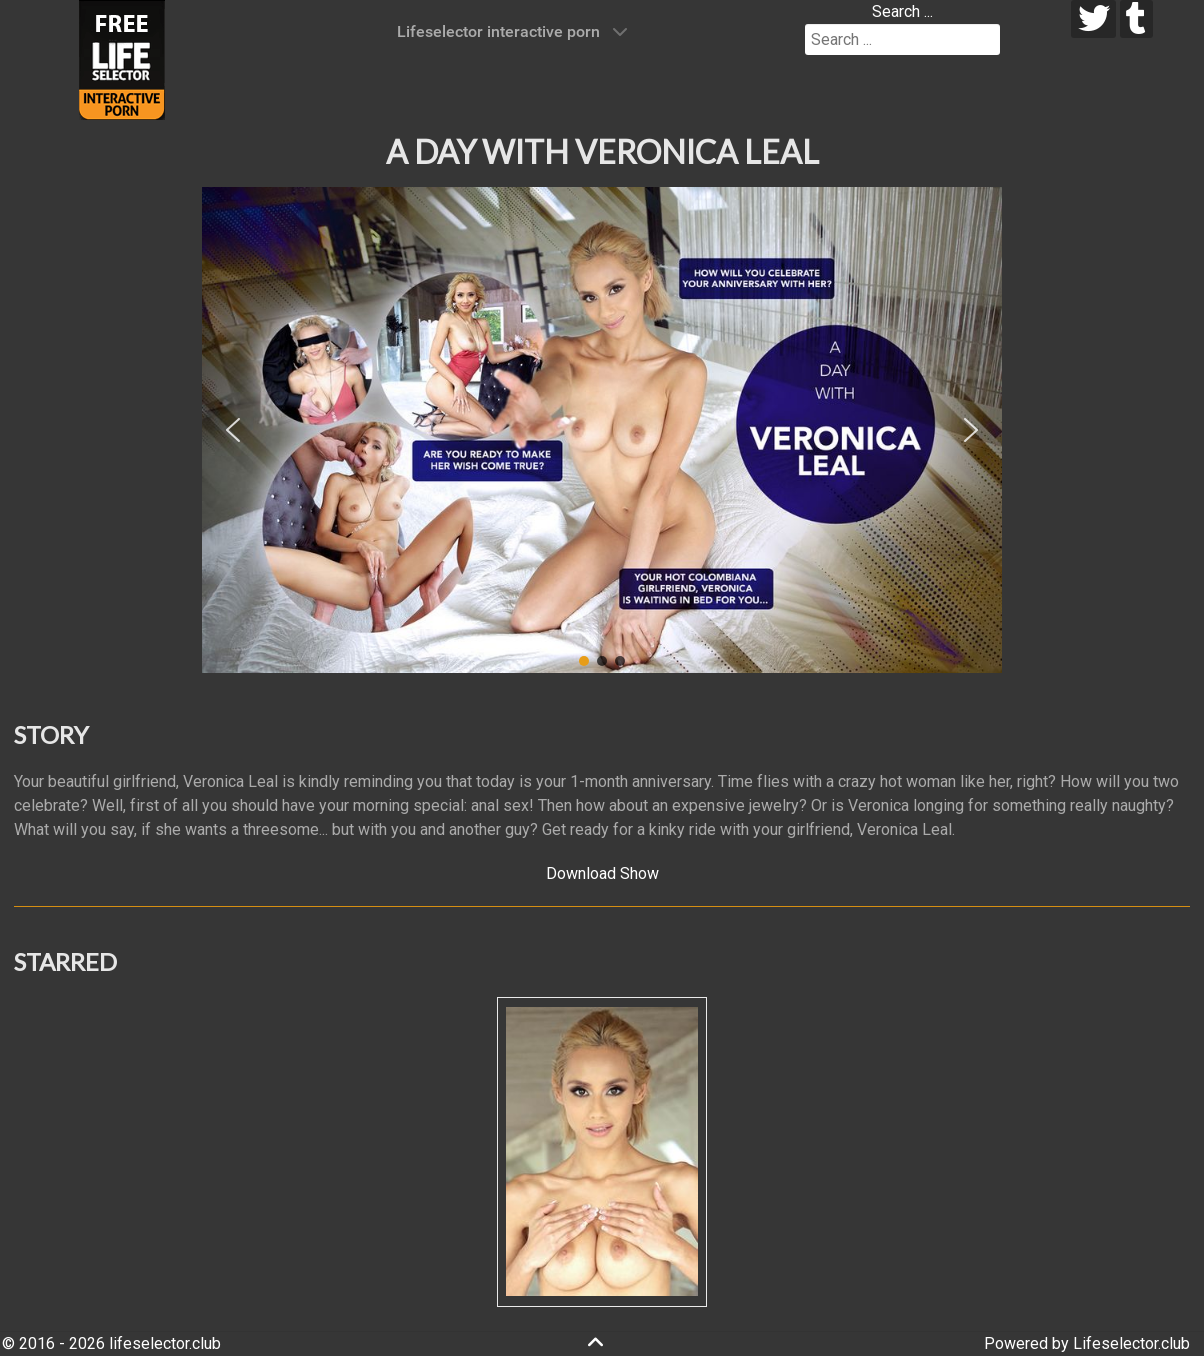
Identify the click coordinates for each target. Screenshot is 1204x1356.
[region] (602, 430)
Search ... (902, 11)
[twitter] (1093, 19)
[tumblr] (1136, 19)
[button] (233, 430)
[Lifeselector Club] (122, 58)
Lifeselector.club (1131, 1343)
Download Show (602, 873)
